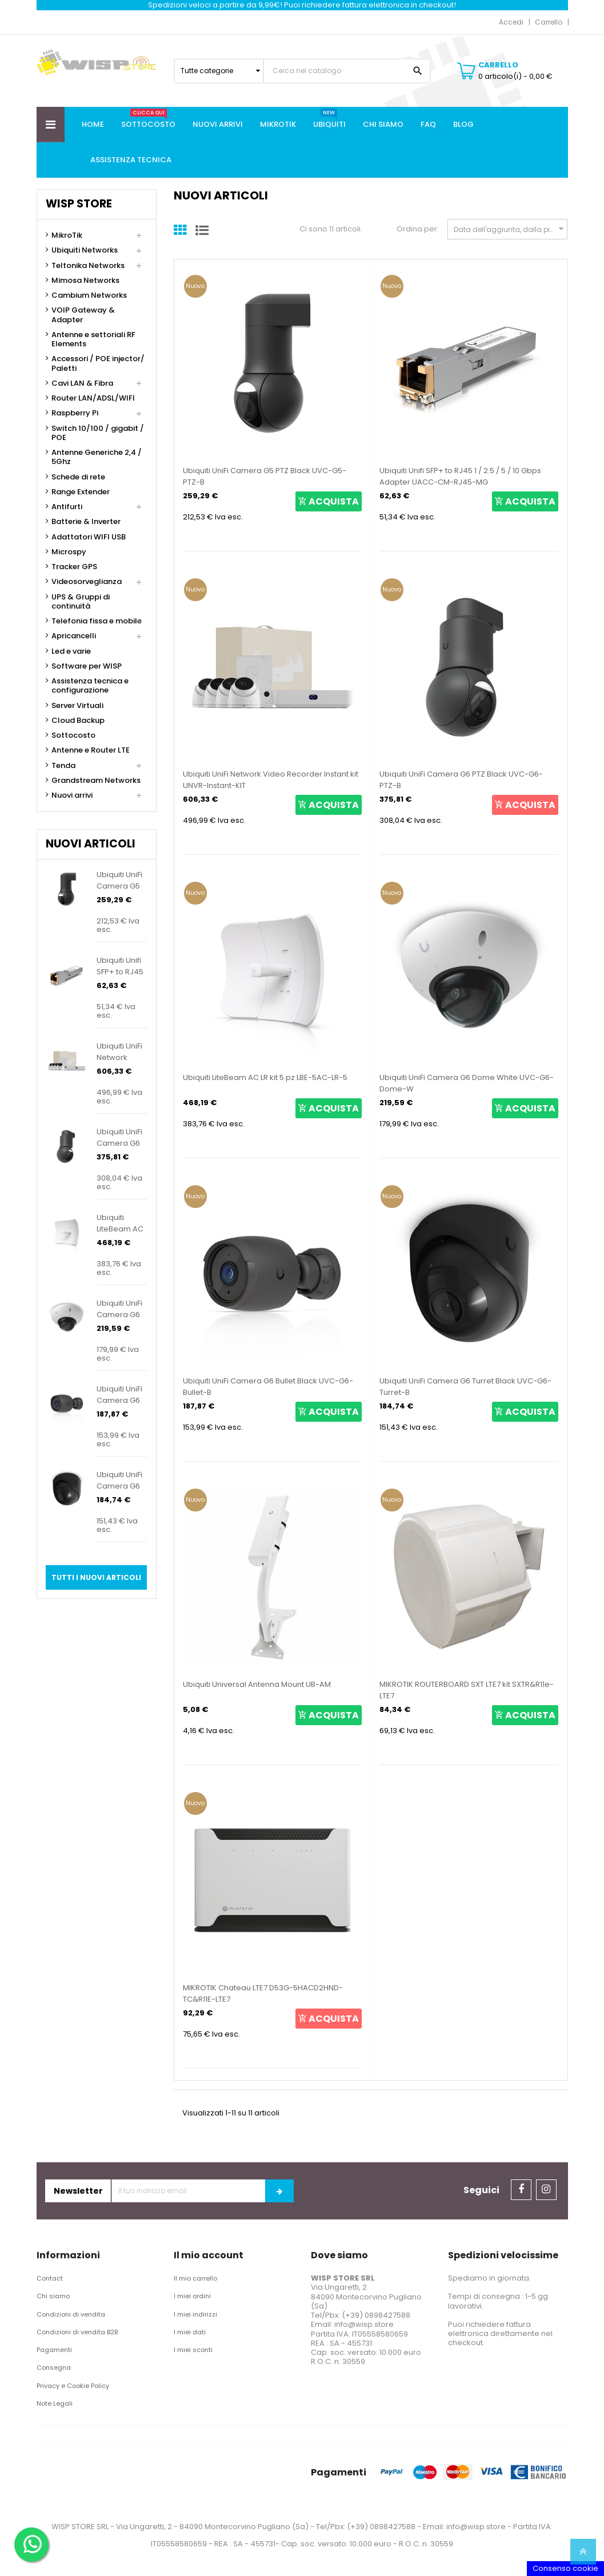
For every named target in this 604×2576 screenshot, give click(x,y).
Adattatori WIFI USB (88, 537)
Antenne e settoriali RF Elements (93, 339)
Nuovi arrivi (72, 795)
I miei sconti (193, 2349)
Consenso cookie (565, 2568)
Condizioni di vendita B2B (77, 2332)
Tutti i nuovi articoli (96, 1577)
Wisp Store (79, 203)
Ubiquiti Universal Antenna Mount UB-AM (257, 1684)
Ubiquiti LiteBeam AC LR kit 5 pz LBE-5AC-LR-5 (265, 1077)
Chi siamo (53, 2296)
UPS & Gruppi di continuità (80, 602)
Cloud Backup (78, 720)
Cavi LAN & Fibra (82, 383)
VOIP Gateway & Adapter (83, 315)
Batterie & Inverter (86, 521)
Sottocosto (73, 735)
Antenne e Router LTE (90, 750)
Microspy (68, 552)
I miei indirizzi (195, 2314)
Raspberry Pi (74, 413)
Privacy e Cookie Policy (73, 2385)
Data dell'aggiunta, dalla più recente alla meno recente (510, 229)
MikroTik (66, 235)
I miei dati (190, 2332)
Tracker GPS (74, 566)
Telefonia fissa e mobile (96, 621)
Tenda (63, 765)
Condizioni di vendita (71, 2314)
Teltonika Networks (88, 265)
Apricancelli (73, 636)
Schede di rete (78, 477)
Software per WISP (86, 666)
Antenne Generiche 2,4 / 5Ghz (96, 457)
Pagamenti (54, 2349)
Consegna (54, 2367)
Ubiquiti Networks (84, 250)
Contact (50, 2278)
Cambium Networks (89, 295)
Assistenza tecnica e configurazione (90, 686)
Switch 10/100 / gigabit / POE (97, 433)
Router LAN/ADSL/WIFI (93, 398)
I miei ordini (192, 2296)
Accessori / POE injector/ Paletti (98, 363)
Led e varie (71, 651)
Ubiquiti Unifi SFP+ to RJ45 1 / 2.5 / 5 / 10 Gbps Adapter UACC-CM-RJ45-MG (460, 476)
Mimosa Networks (85, 280)
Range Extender (80, 492)
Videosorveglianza (86, 581)
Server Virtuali (77, 705)
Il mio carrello (195, 2278)
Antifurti (66, 506)
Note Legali (55, 2403)
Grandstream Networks (96, 780)
